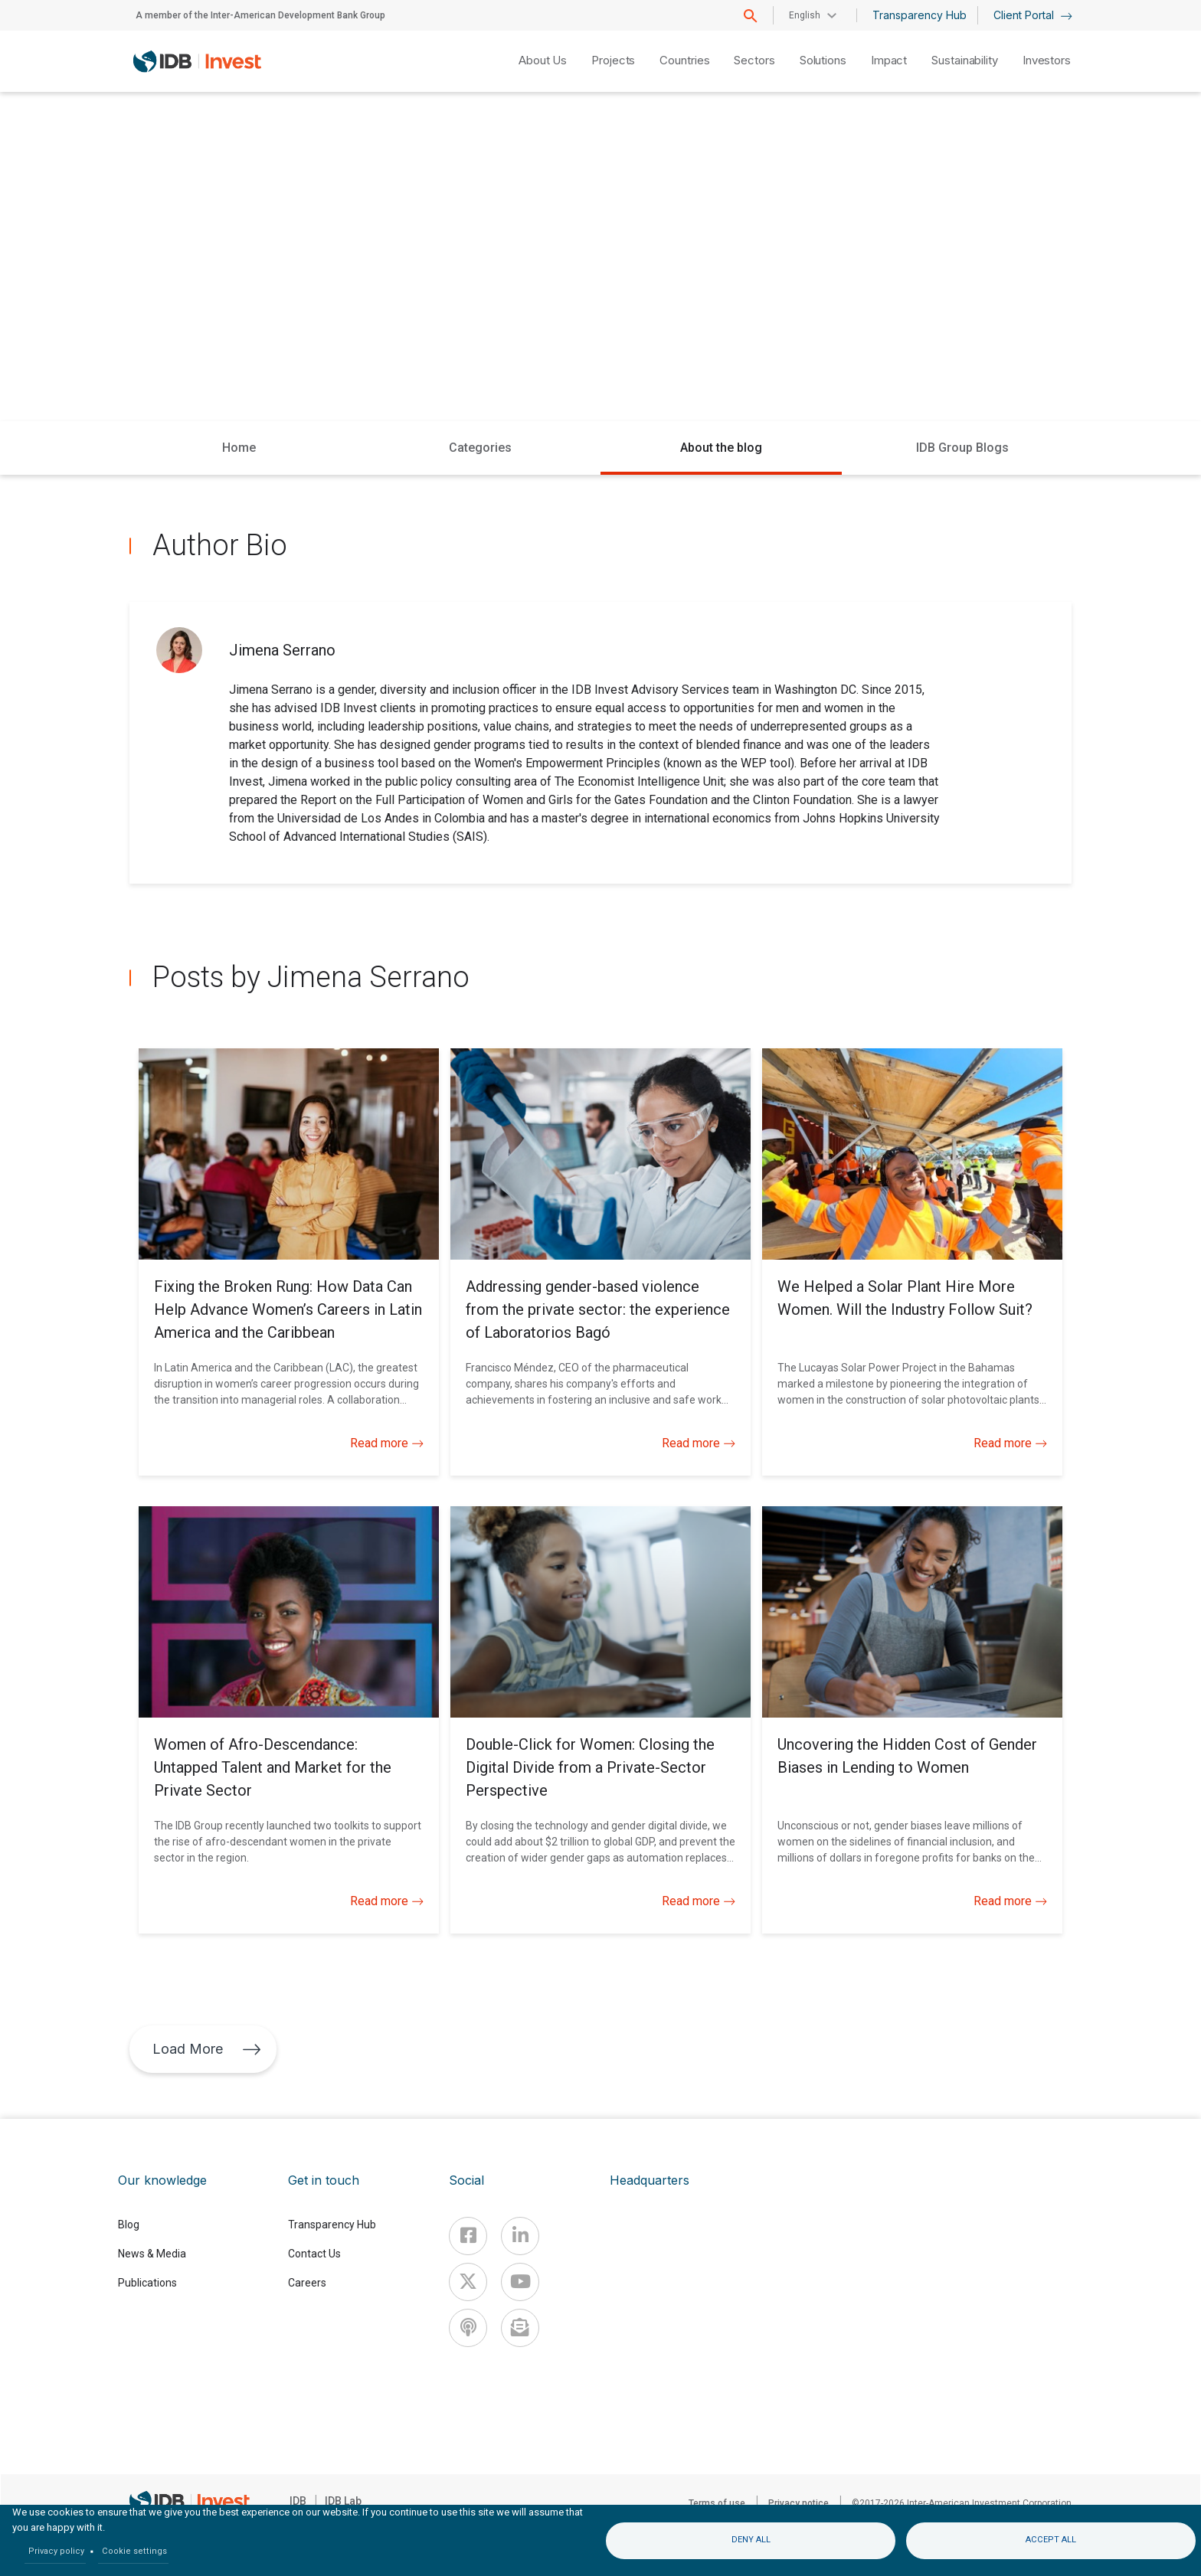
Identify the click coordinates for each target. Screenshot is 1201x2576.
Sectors (754, 60)
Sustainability (964, 60)
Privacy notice (798, 2503)
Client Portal (1032, 14)
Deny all (751, 2540)
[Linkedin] (520, 2236)
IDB (298, 2501)
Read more (387, 1443)
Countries (684, 60)
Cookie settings (134, 2551)
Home (239, 447)
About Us (543, 60)
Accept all (1051, 2540)
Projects (613, 60)
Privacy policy (56, 2551)
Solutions (823, 60)
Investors (1047, 60)
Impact (889, 60)
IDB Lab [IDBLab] (343, 2501)
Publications (147, 2283)
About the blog (721, 447)
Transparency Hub (919, 14)
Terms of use (717, 2503)
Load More (206, 2049)
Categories (480, 447)
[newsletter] (520, 2328)
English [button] (804, 15)
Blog (128, 2224)
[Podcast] (468, 2328)
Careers (307, 2283)
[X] (468, 2282)
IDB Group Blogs (962, 447)
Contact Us (314, 2253)
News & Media (152, 2253)
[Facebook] (468, 2236)
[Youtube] (520, 2282)
